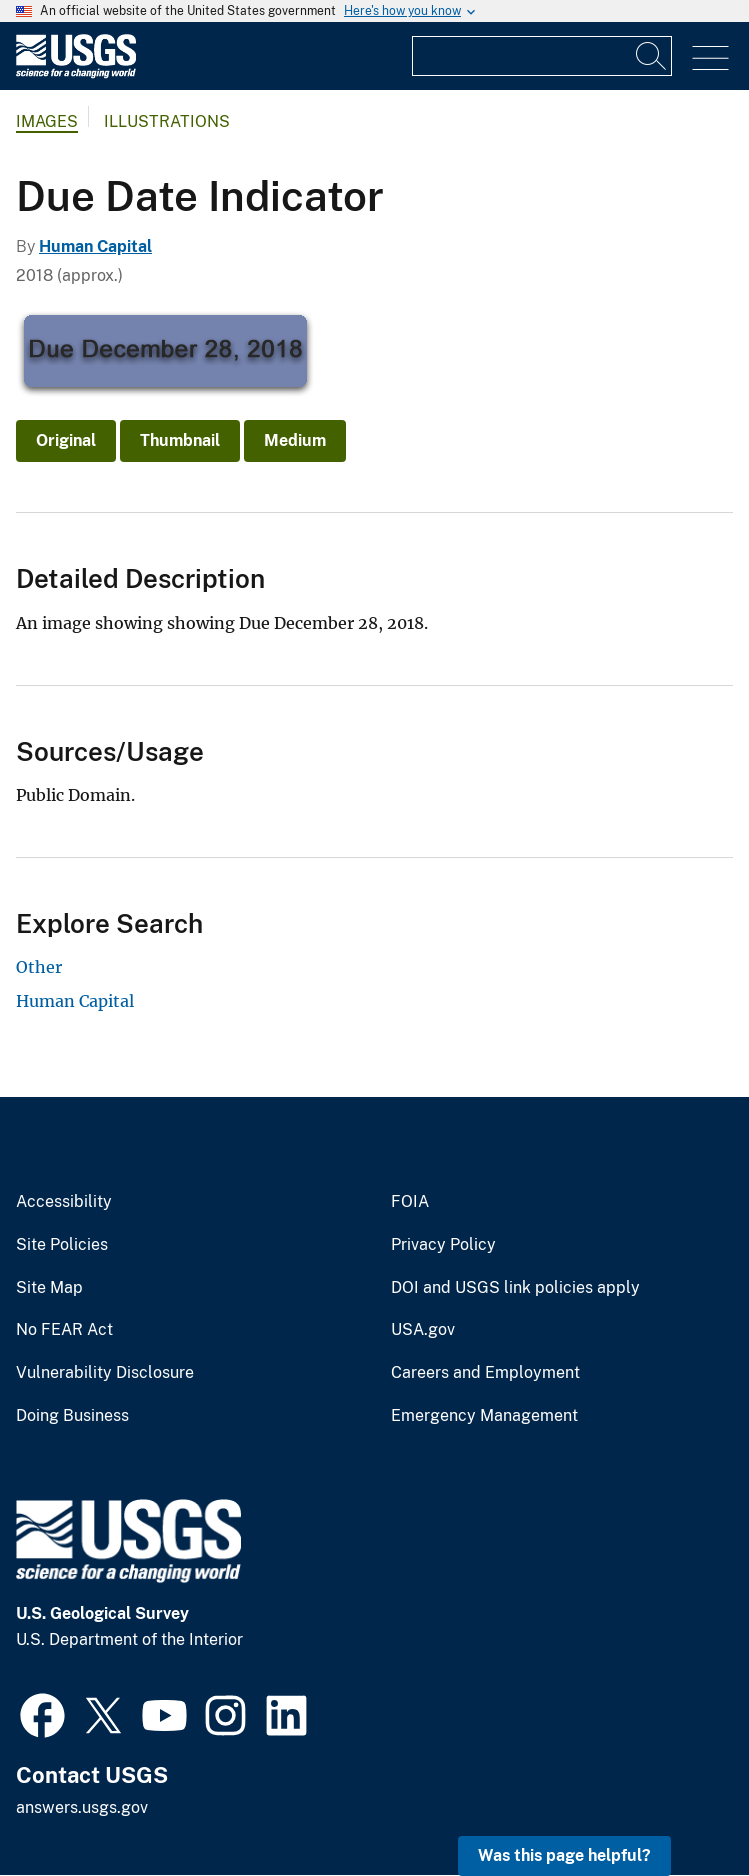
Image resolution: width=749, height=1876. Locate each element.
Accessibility (64, 1202)
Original (66, 440)
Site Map (49, 1288)
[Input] (542, 56)
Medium (295, 440)
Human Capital (95, 246)
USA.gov (423, 1330)
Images (47, 121)
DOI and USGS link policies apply (515, 1288)
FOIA (410, 1202)
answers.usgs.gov (82, 1807)
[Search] (652, 56)
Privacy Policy (443, 1245)
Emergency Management (484, 1416)
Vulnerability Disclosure (105, 1373)
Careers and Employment (485, 1373)
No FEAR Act (64, 1330)
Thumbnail (180, 440)
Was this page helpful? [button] (564, 1855)
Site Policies (62, 1245)
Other (39, 967)
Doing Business (72, 1416)
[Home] (76, 73)
